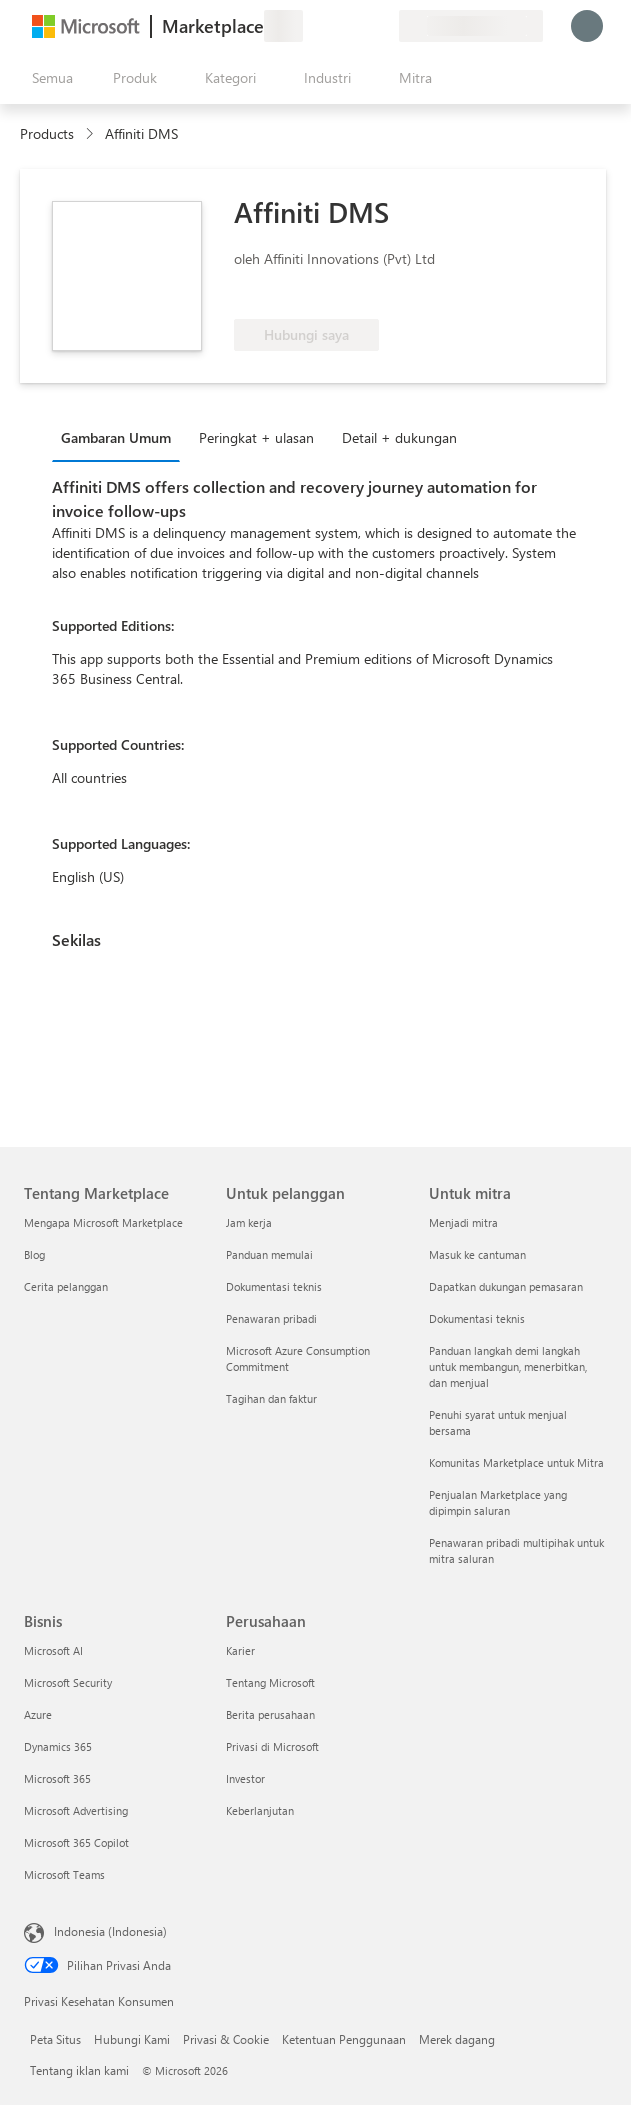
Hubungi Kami (132, 2039)
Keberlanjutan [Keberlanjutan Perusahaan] (260, 1810)
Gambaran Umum (116, 437)
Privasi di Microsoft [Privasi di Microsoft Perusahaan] (272, 1746)
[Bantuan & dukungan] (335, 26)
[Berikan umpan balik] (311, 26)
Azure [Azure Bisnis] (38, 1714)
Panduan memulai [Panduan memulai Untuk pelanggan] (269, 1254)
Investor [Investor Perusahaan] (245, 1778)
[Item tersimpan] (359, 26)
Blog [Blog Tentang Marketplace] (34, 1254)
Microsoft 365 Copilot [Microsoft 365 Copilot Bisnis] (76, 1842)
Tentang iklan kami (79, 2070)
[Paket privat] (383, 26)
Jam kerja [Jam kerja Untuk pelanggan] (249, 1222)
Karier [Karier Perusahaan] (240, 1650)
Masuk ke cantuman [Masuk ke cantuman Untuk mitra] (477, 1254)
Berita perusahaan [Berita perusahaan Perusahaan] (270, 1714)
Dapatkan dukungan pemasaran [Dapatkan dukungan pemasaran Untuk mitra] (506, 1286)
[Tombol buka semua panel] (48, 78)
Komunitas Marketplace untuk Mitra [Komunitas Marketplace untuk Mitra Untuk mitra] (516, 1462)
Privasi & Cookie (226, 2039)
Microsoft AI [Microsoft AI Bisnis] (53, 1650)
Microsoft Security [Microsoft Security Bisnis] (68, 1682)
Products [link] (47, 133)
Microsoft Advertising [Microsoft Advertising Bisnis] (76, 1810)
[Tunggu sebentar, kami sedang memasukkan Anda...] (587, 26)
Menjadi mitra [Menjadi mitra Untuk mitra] (463, 1222)
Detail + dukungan (399, 437)
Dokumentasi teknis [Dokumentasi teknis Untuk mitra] (477, 1318)
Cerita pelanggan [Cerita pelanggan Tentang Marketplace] (66, 1286)
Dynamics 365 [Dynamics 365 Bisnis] (58, 1746)
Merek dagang (457, 2039)
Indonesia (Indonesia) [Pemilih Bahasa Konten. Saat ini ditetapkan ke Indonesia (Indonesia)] (110, 1931)
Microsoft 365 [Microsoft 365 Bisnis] (57, 1778)
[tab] (121, 437)
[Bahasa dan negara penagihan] (471, 26)
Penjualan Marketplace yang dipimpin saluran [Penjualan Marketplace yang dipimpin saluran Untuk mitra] (498, 1502)
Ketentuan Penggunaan (344, 2039)
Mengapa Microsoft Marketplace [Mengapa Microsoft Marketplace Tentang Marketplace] (103, 1222)
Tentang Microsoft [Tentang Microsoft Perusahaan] (270, 1682)
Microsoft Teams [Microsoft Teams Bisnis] (64, 1874)
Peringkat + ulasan (256, 437)
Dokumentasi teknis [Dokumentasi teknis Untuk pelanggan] (274, 1286)
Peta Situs (55, 2039)
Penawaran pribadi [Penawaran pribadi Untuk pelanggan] (271, 1318)
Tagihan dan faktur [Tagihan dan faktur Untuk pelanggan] (271, 1398)
